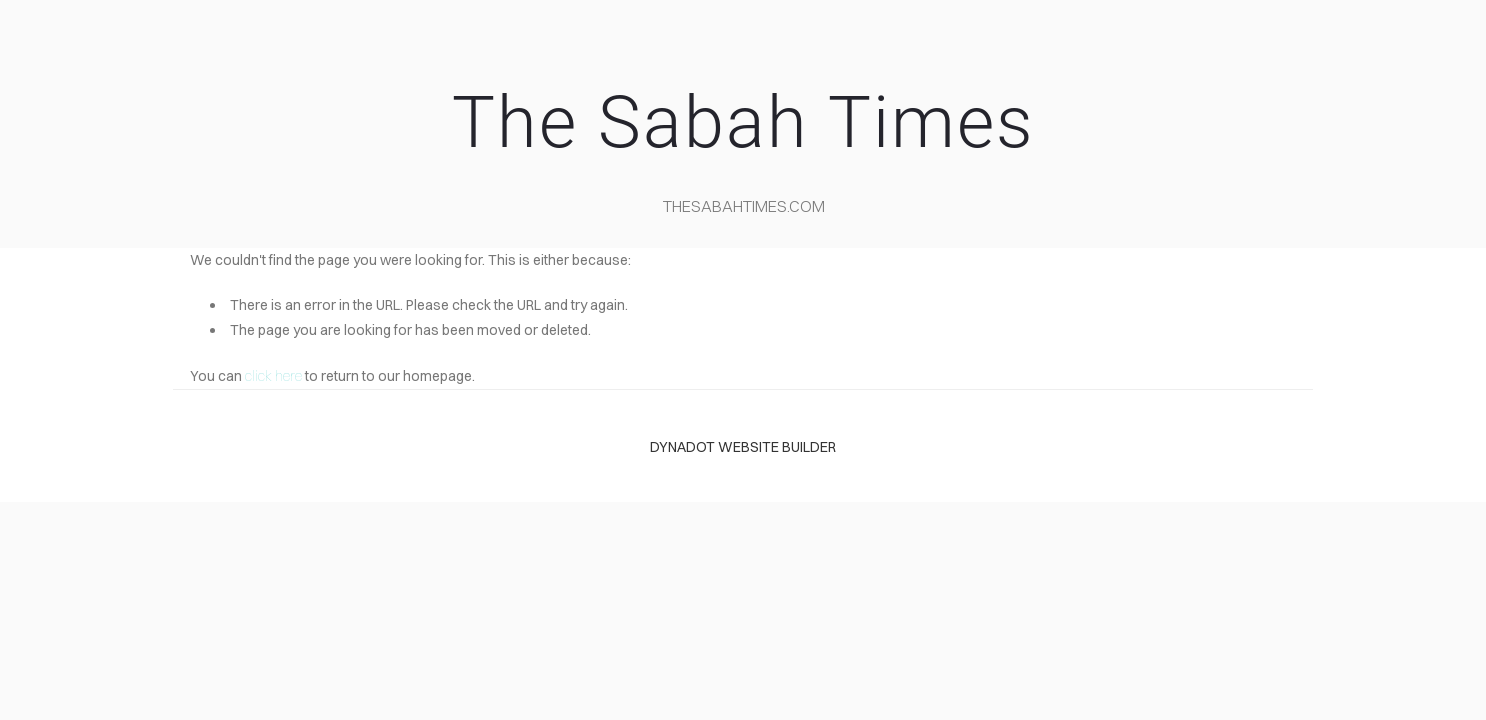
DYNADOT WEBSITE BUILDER (743, 447)
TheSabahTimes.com (744, 206)
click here (273, 376)
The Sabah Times (743, 122)
